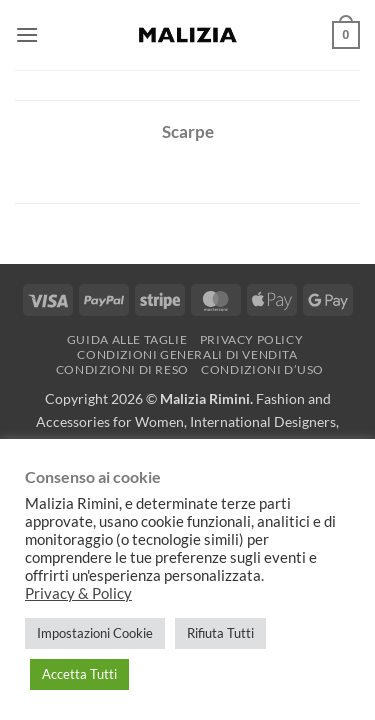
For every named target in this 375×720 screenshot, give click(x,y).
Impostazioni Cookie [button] (95, 633)
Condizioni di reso (122, 369)
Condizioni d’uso (262, 369)
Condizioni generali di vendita (187, 354)
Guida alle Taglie (127, 339)
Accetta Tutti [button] (79, 674)
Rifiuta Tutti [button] (220, 633)
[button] (27, 34)
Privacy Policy (252, 339)
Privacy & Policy (78, 593)
